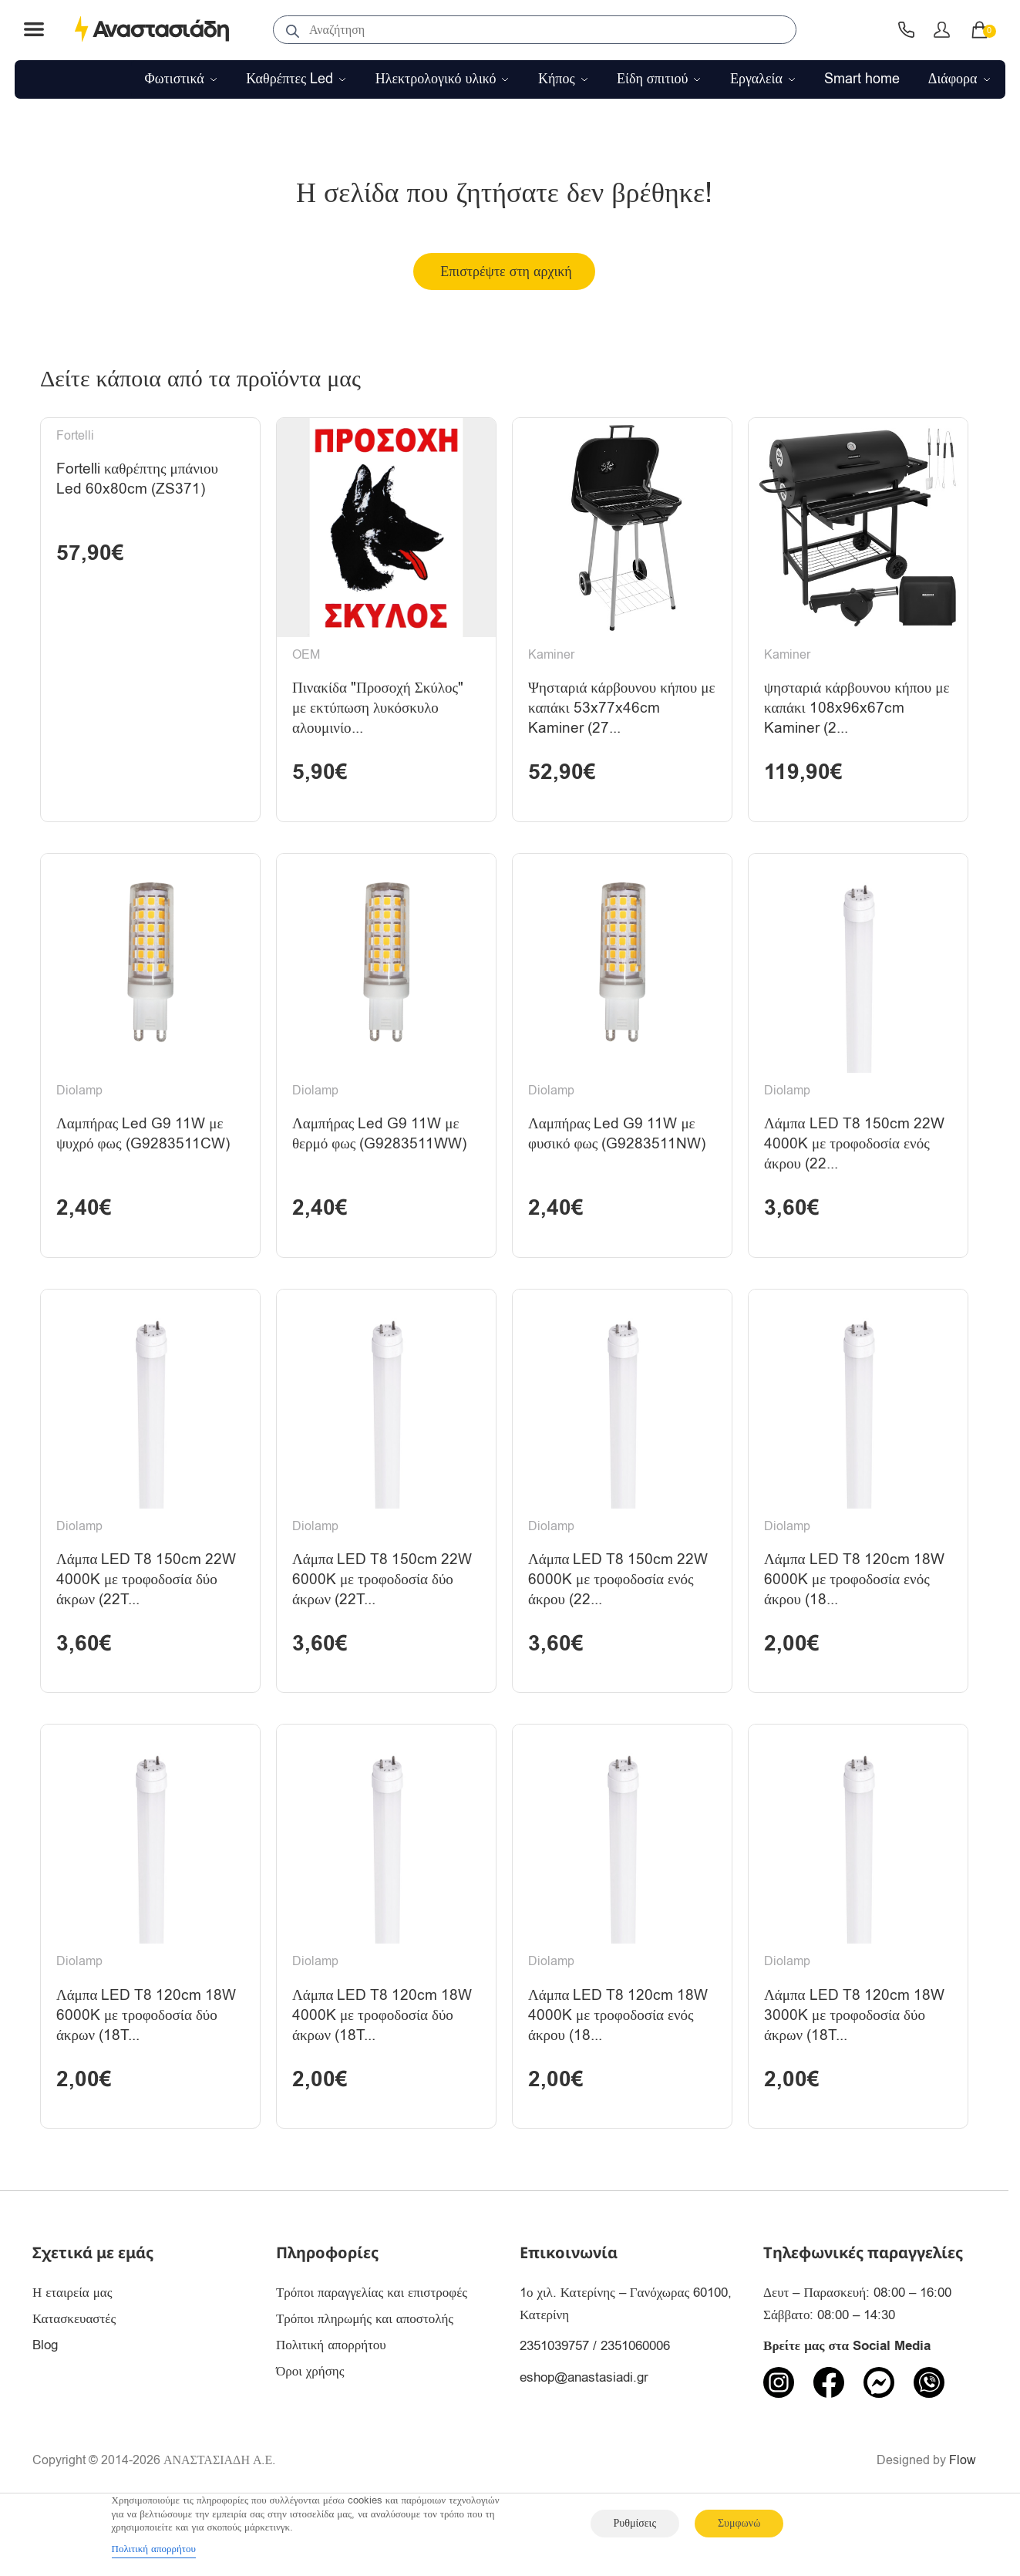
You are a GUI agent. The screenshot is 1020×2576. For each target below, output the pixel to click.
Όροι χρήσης (310, 2427)
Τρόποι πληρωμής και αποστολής (364, 2375)
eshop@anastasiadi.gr (584, 2433)
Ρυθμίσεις (635, 2523)
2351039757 (554, 2402)
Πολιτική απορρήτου (331, 2401)
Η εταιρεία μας (72, 2349)
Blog (45, 2401)
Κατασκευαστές (74, 2375)
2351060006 (635, 2402)
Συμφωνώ (739, 2523)
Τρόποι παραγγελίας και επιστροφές (371, 2349)
